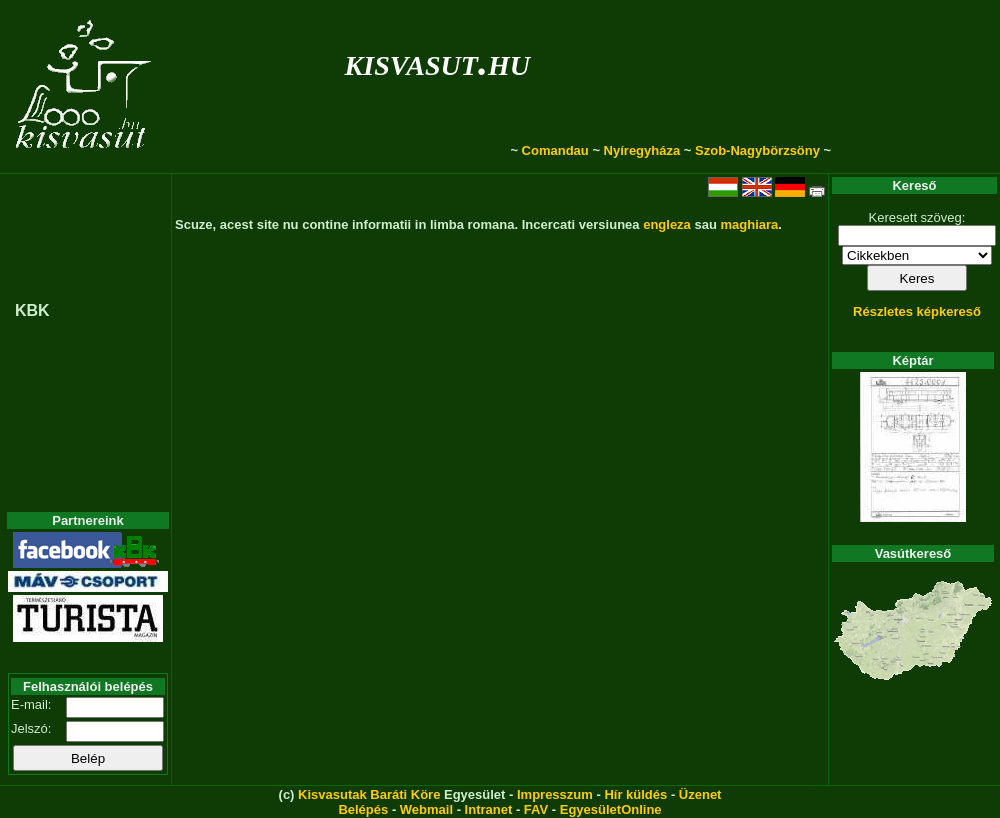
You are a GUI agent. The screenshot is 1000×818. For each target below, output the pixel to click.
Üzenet (700, 794)
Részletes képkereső (917, 311)
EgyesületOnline (611, 809)
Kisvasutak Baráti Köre (369, 794)
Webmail (426, 809)
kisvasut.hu (437, 61)
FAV (536, 809)
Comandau (555, 150)
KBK (32, 310)
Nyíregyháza (642, 150)
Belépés (363, 809)
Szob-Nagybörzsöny (757, 150)
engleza (667, 224)
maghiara (749, 224)
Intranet (489, 809)
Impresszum (555, 794)
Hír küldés (635, 794)
